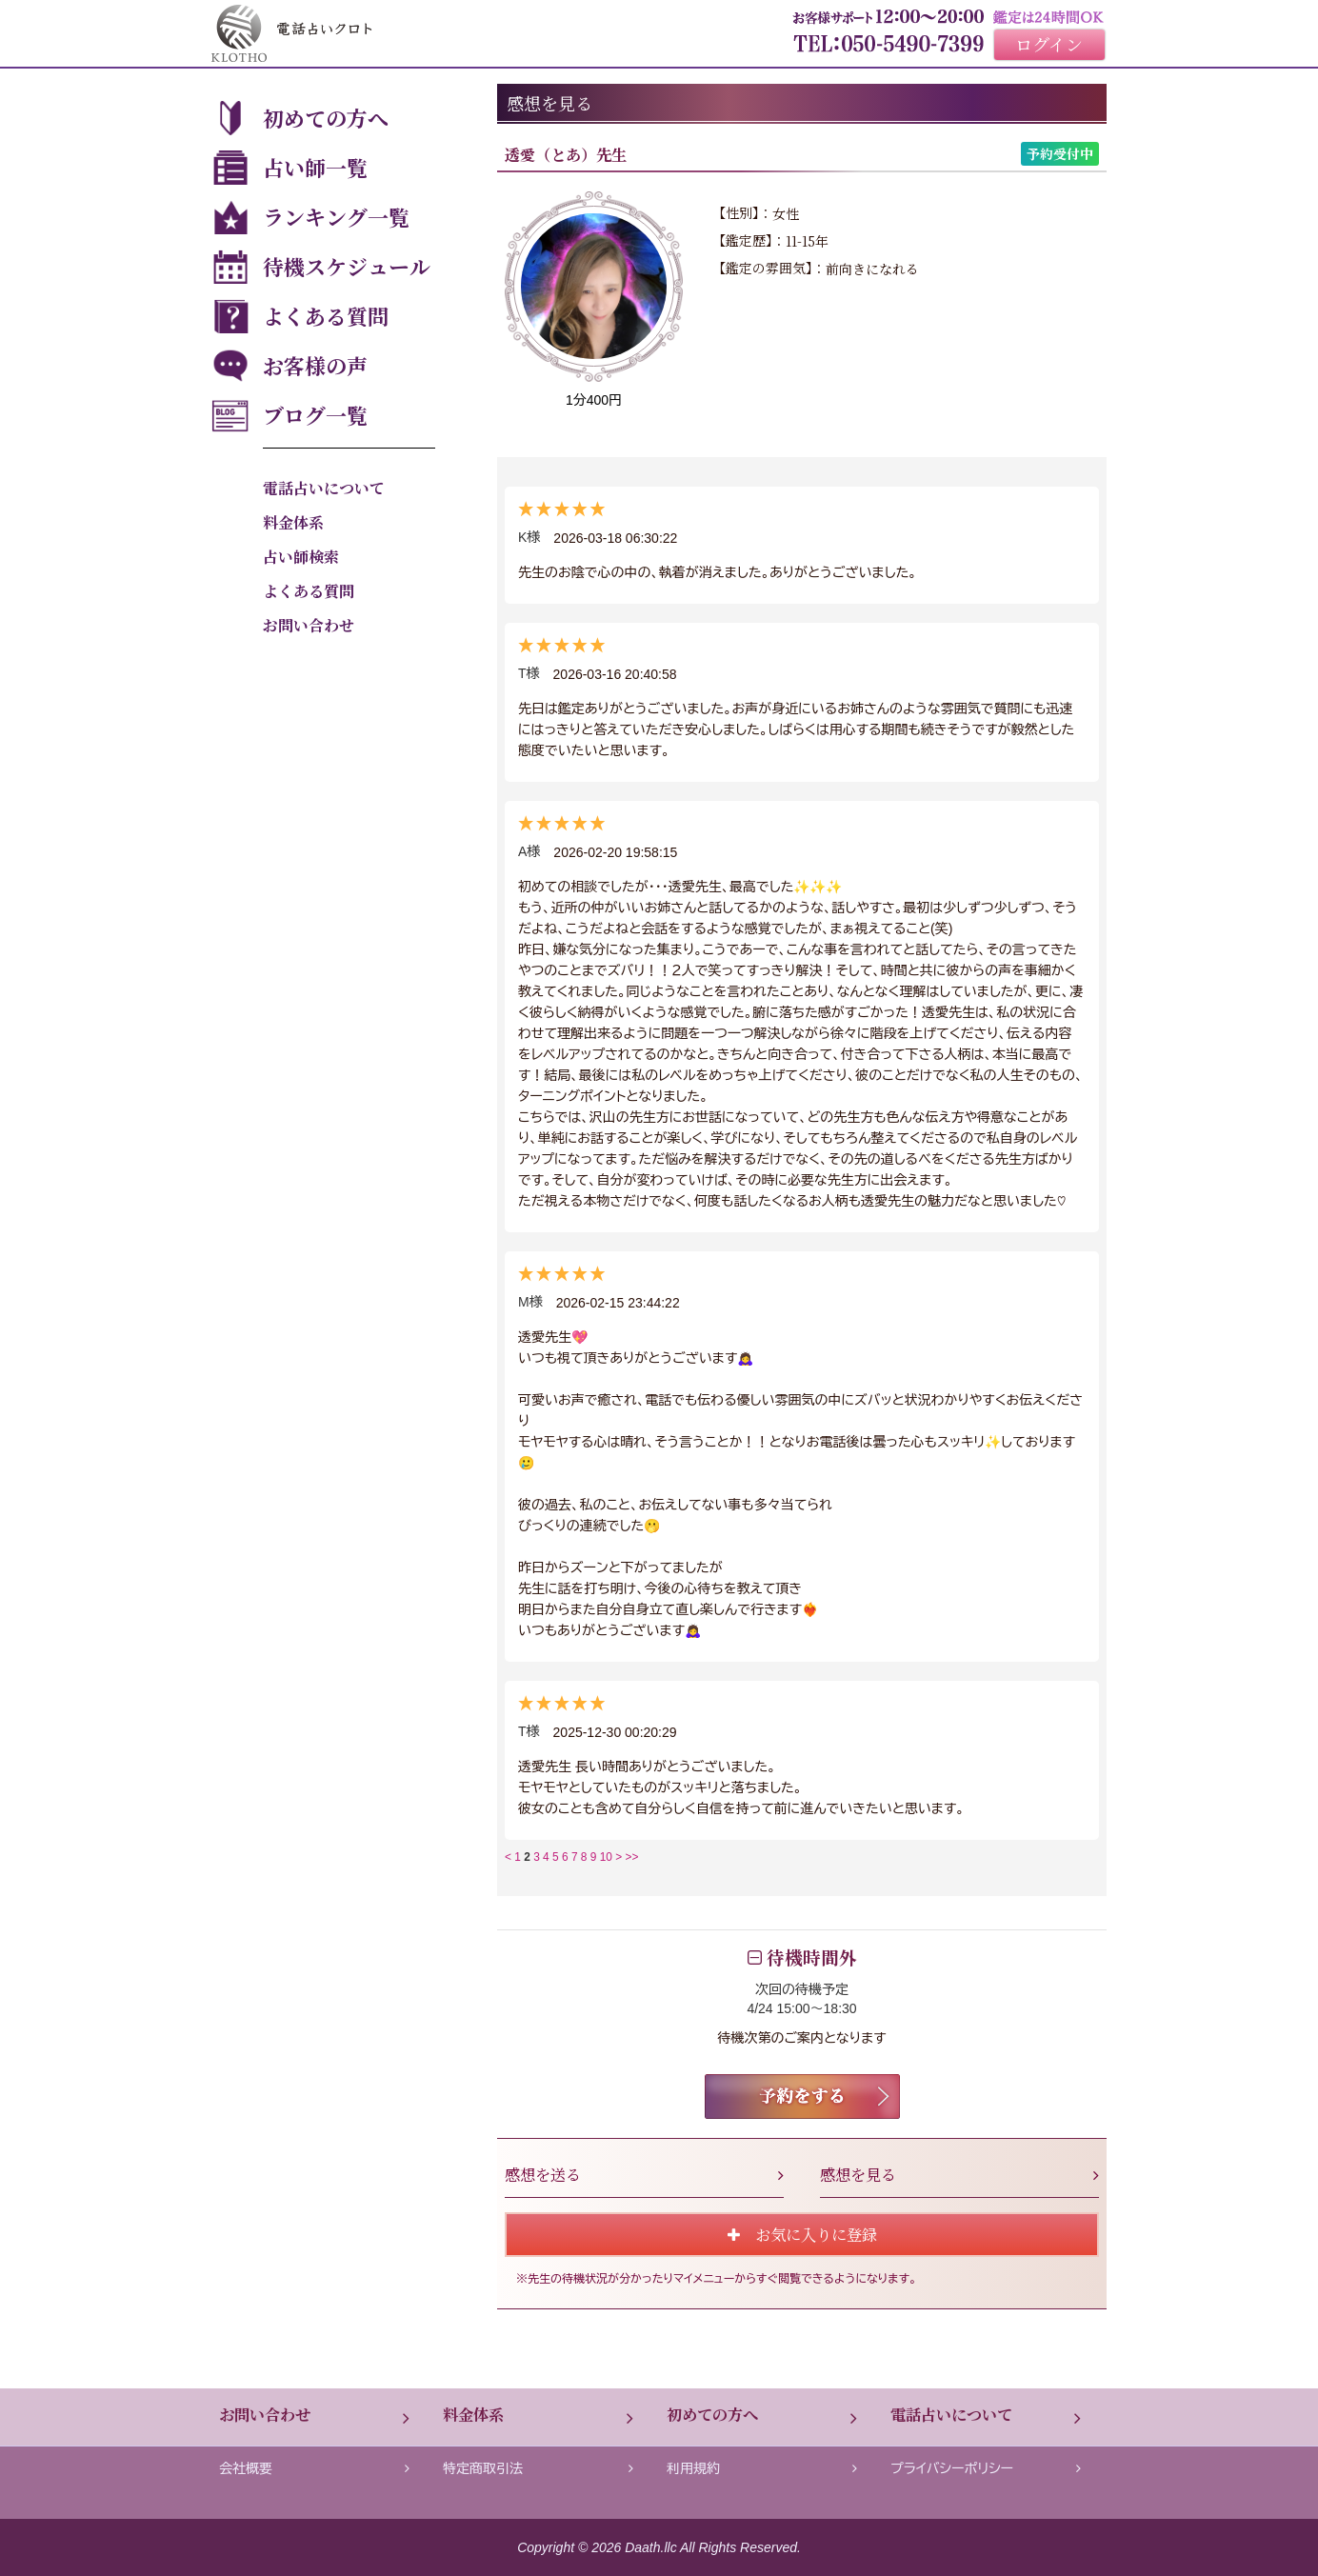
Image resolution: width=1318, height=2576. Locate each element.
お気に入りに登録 (802, 2234)
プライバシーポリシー (985, 2468)
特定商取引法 (538, 2468)
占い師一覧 (315, 167)
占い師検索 (301, 557)
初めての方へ (326, 117)
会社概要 (314, 2468)
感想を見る (959, 2174)
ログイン (1049, 43)
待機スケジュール (346, 266)
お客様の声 (315, 365)
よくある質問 (326, 315)
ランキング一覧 (336, 216)
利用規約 (762, 2468)
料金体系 (293, 522)
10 (606, 1857)
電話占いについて (324, 488)
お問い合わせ (308, 625)
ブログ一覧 (315, 414)
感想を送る (644, 2174)
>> (632, 1857)
